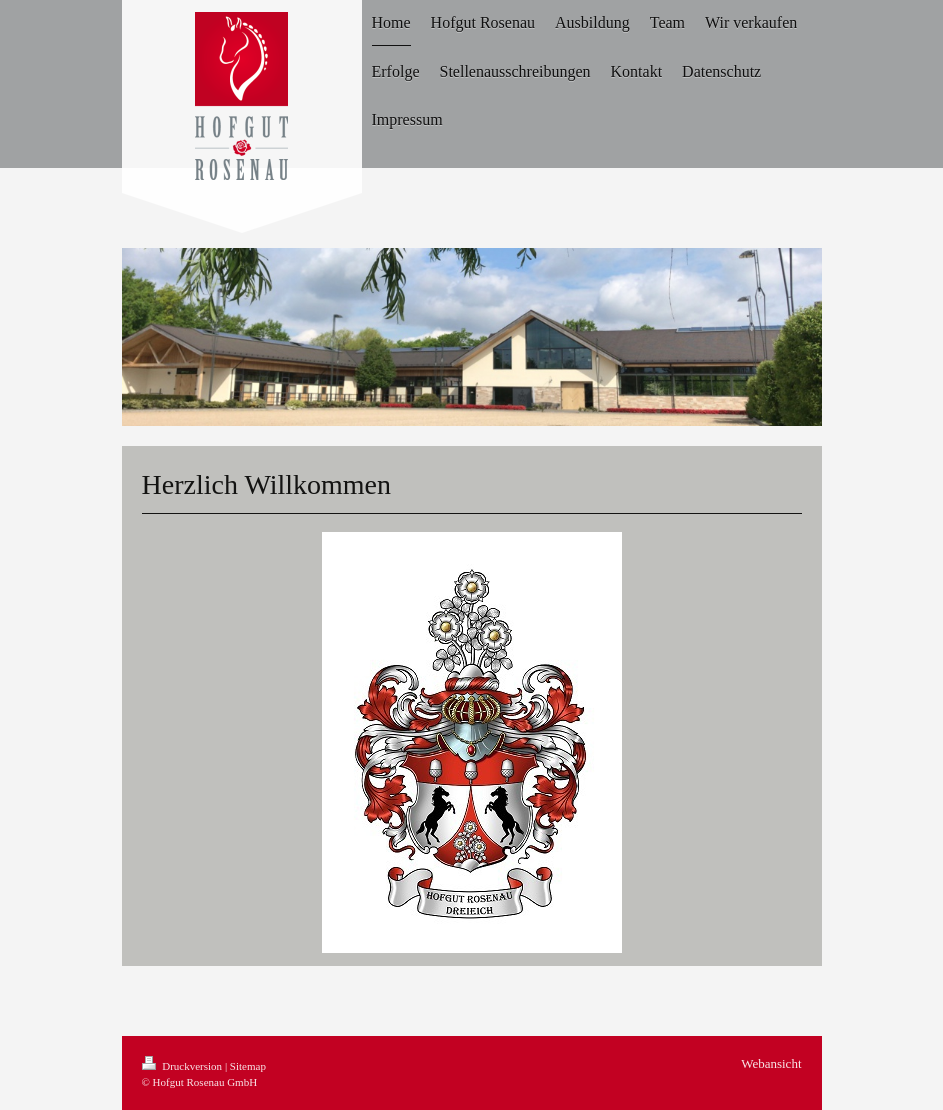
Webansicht (771, 1063)
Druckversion (183, 1066)
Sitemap (248, 1066)
